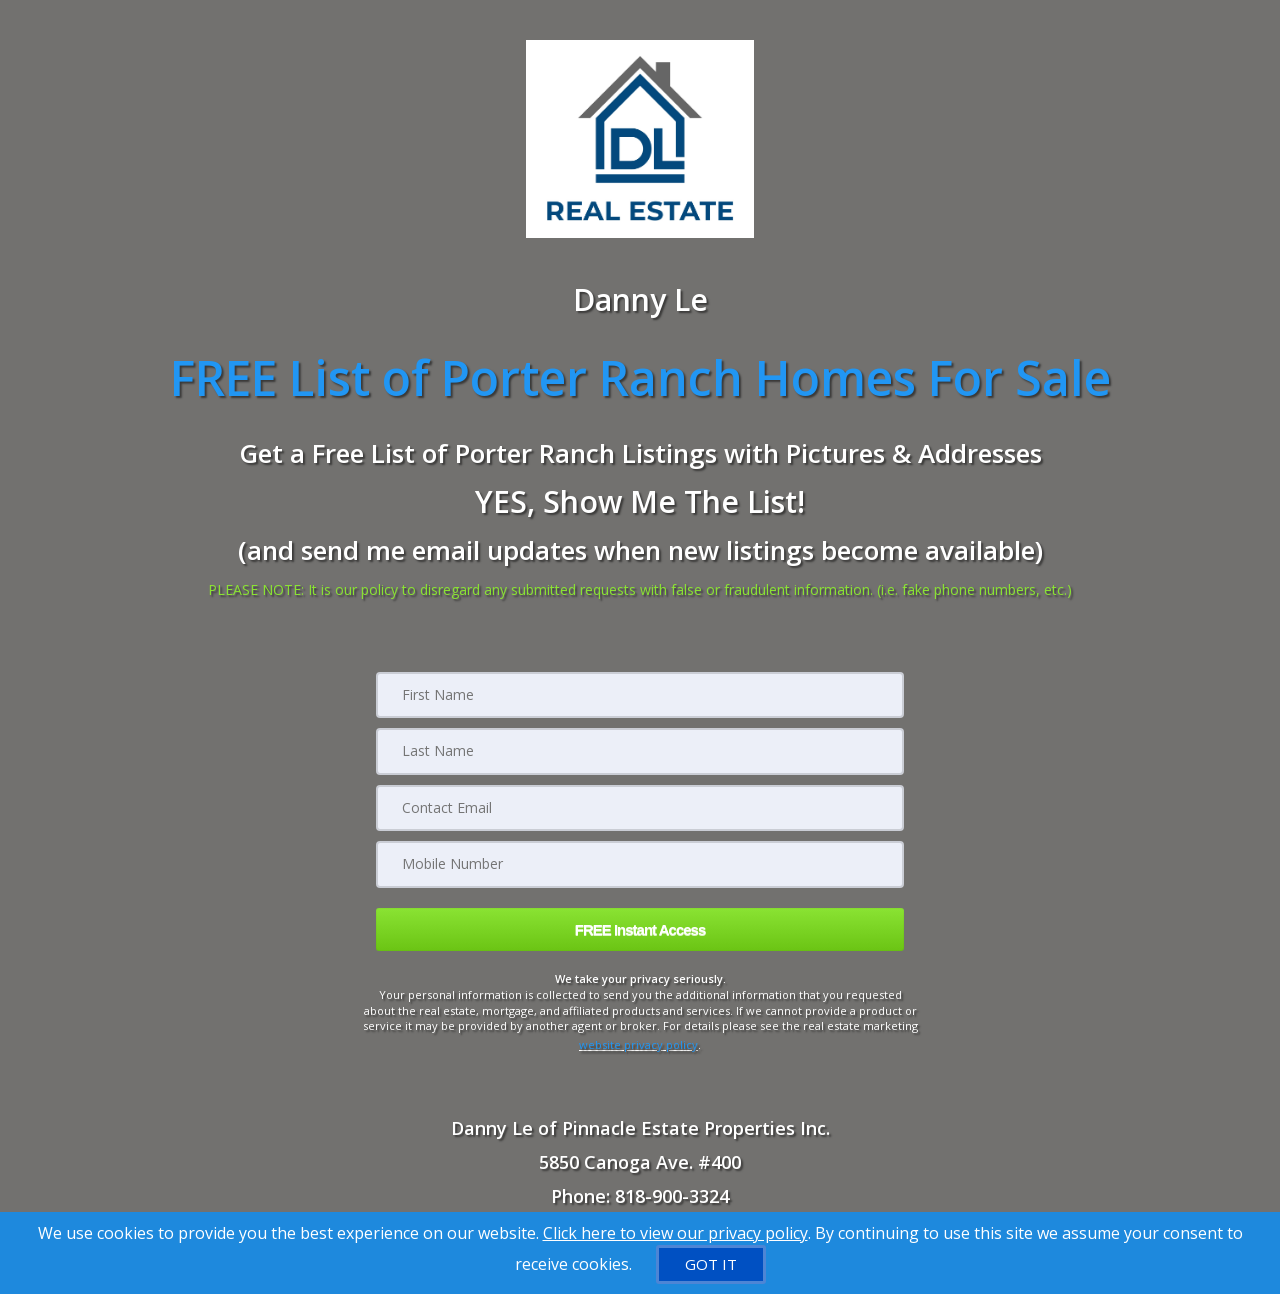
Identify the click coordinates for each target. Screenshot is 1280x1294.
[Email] (639, 807)
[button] (639, 927)
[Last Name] (639, 751)
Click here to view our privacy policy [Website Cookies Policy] (675, 1233)
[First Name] (639, 695)
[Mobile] (639, 863)
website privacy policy (638, 1039)
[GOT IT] (711, 1264)
